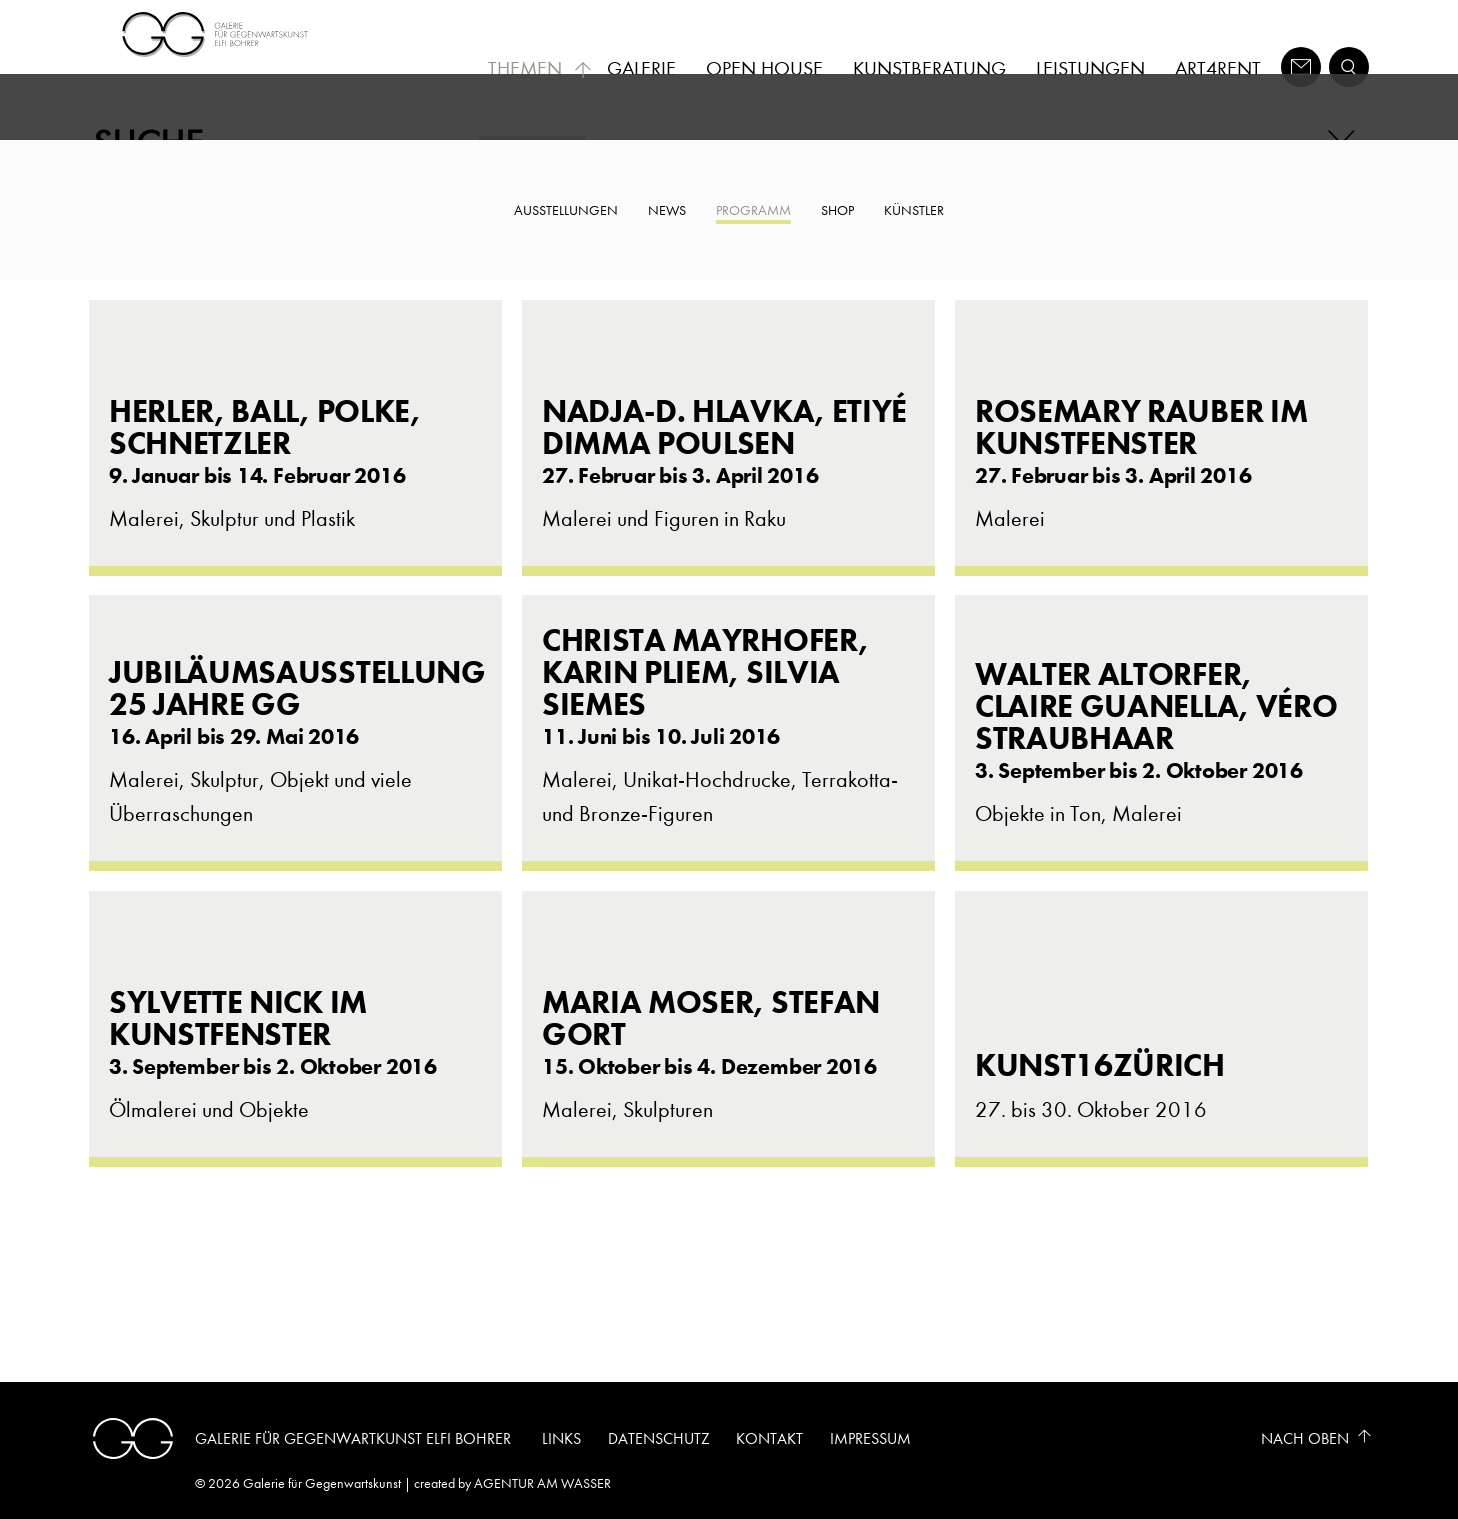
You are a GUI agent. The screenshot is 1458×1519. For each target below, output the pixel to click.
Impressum (870, 1438)
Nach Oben (1305, 1438)
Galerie (641, 68)
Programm (753, 210)
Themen (540, 68)
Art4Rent (1218, 68)
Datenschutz (659, 1438)
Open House (764, 68)
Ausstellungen (566, 210)
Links (561, 1438)
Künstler (914, 210)
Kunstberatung (929, 68)
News (667, 210)
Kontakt (769, 1438)
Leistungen (1090, 68)
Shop (837, 210)
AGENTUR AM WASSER (542, 1483)
